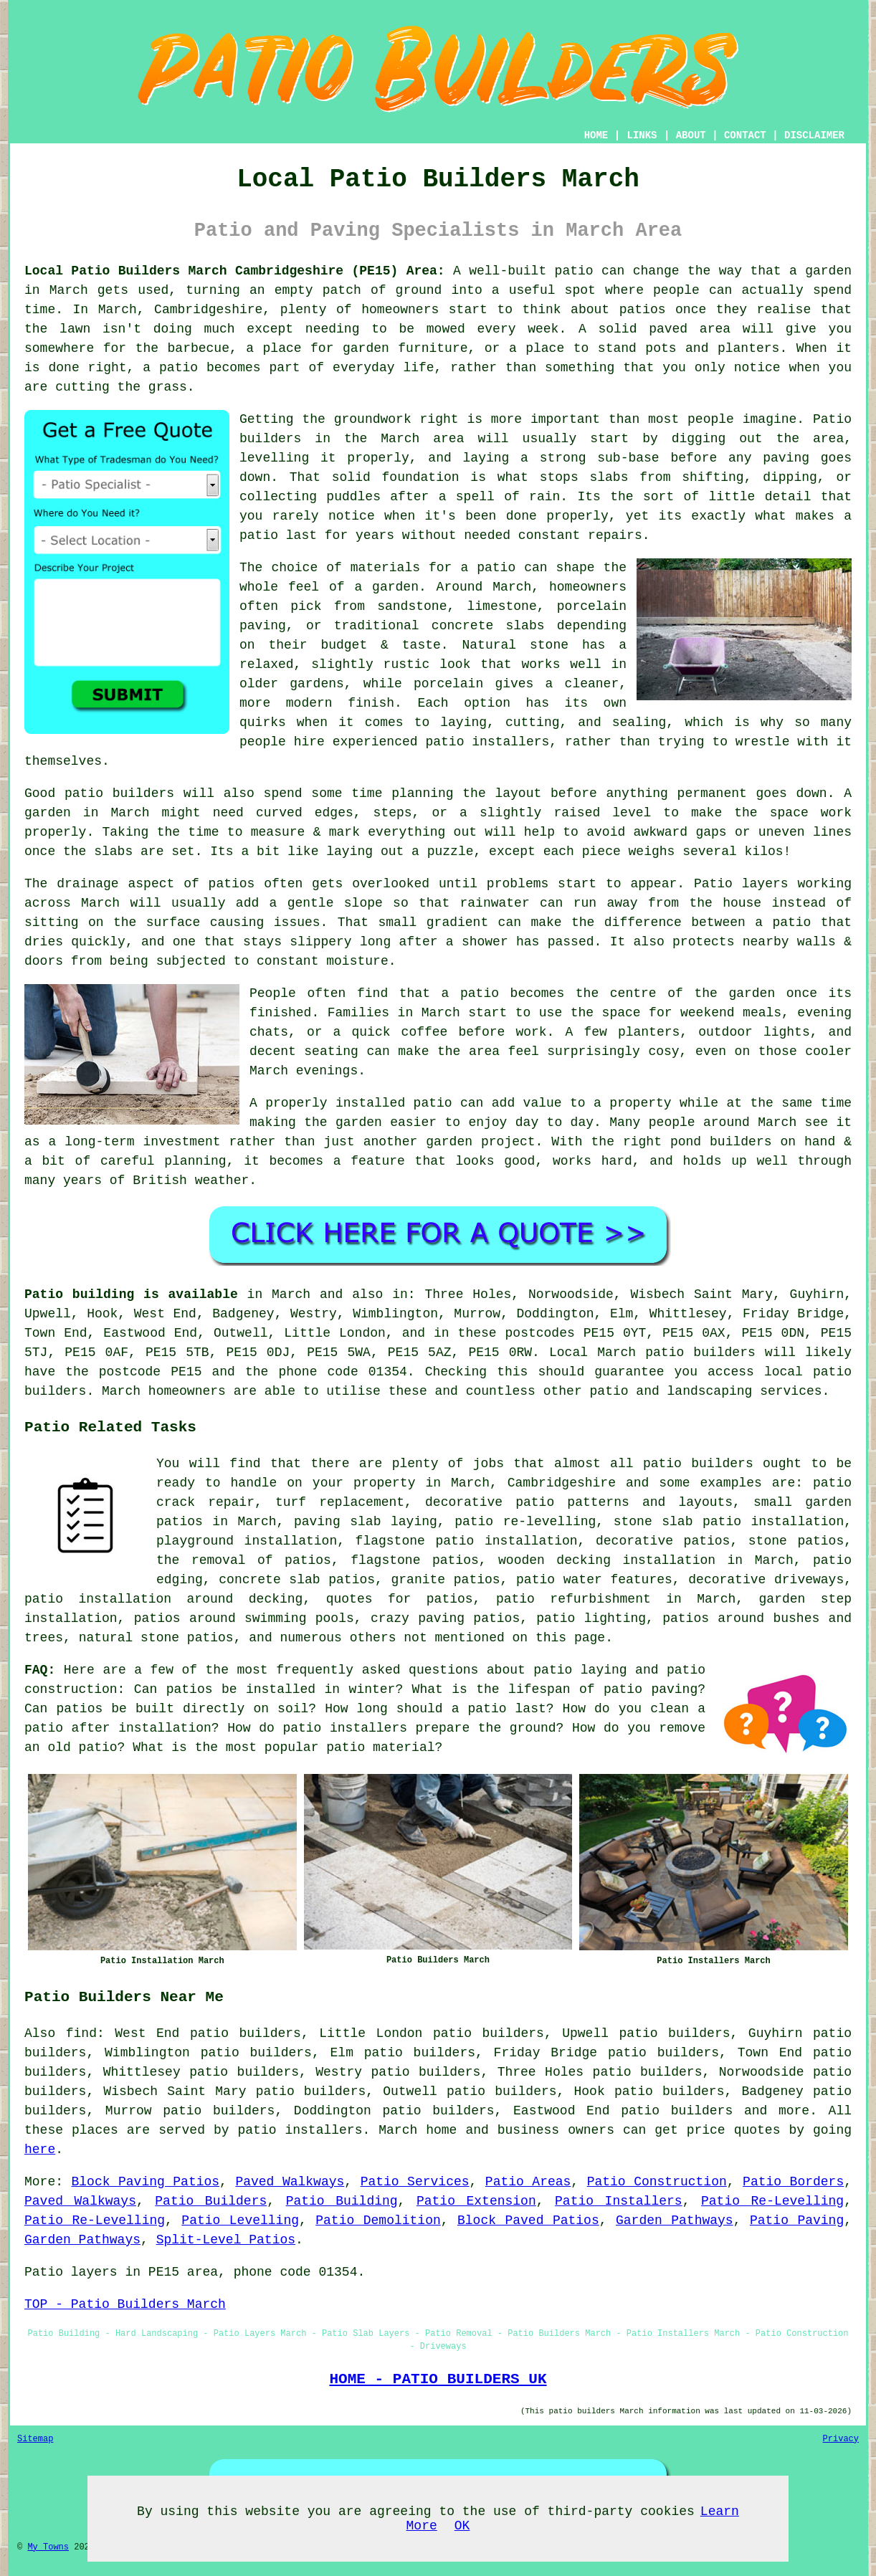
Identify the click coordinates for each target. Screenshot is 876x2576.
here (39, 2149)
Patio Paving (797, 2220)
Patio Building (342, 2201)
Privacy (841, 2439)
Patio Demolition (377, 2220)
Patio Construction (657, 2182)
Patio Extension (476, 2201)
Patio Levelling (240, 2220)
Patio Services (415, 2182)
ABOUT (691, 135)
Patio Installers (618, 2201)
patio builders (677, 2111)
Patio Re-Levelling (772, 2201)
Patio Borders (793, 2182)
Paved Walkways (289, 2182)
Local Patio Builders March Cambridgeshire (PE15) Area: (234, 271)
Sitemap (35, 2439)
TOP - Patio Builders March (125, 2304)
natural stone (129, 1638)
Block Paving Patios (146, 2182)
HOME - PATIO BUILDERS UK (437, 2378)
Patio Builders (211, 2201)
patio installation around (128, 1599)
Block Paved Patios (528, 2220)
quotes (349, 1599)
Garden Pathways (674, 2220)
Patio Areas (528, 2182)
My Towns (48, 2547)
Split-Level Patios (225, 2240)
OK (462, 2526)
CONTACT (745, 135)
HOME (596, 135)
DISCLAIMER (814, 135)
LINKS (642, 135)
